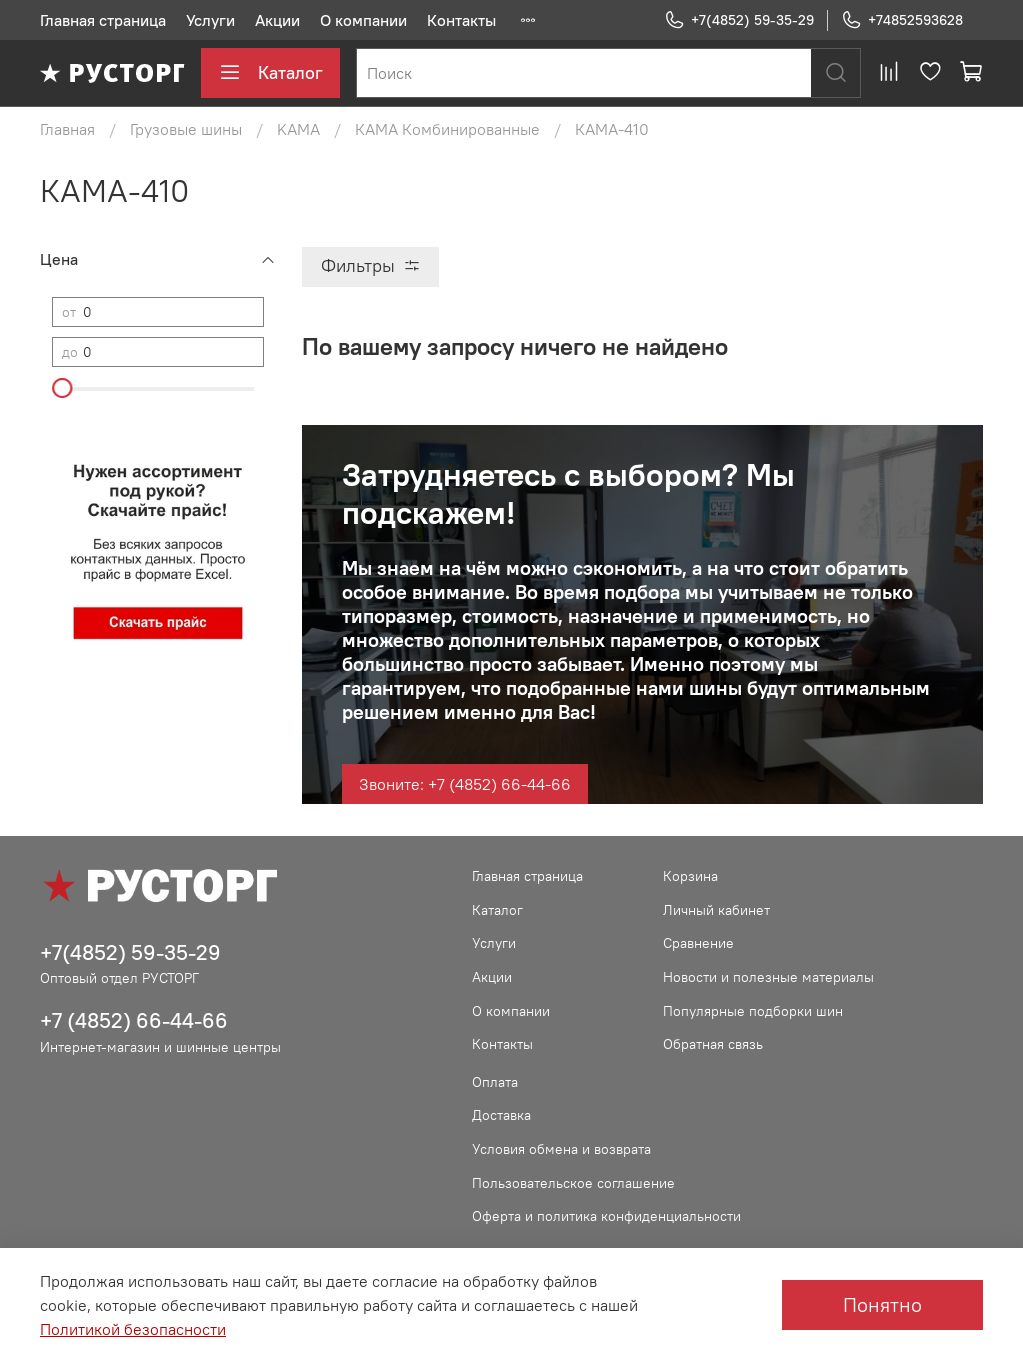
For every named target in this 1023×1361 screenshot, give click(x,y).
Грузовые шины (186, 129)
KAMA (298, 129)
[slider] (62, 388)
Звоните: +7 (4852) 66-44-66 (465, 784)
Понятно (882, 1304)
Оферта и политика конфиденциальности (606, 1216)
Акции (277, 20)
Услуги (210, 20)
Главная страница (103, 20)
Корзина (690, 876)
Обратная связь (713, 1044)
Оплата (495, 1082)
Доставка (501, 1115)
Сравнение (698, 943)
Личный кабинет (716, 910)
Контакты (461, 20)
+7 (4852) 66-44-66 (134, 1020)
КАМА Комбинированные (447, 129)
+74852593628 (902, 20)
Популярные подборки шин (753, 1011)
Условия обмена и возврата (561, 1149)
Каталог (270, 73)
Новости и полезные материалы (768, 977)
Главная (67, 129)
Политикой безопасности (133, 1329)
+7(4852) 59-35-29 (739, 20)
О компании (363, 20)
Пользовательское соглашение (573, 1183)
